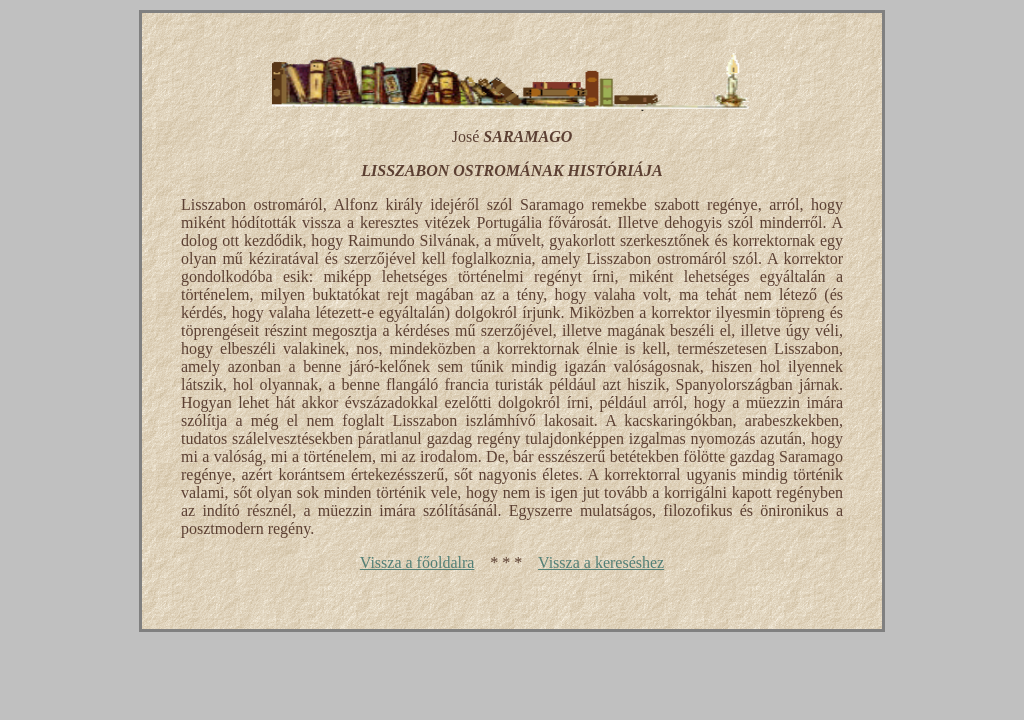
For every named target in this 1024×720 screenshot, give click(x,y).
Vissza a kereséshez (601, 562)
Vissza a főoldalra (417, 562)
